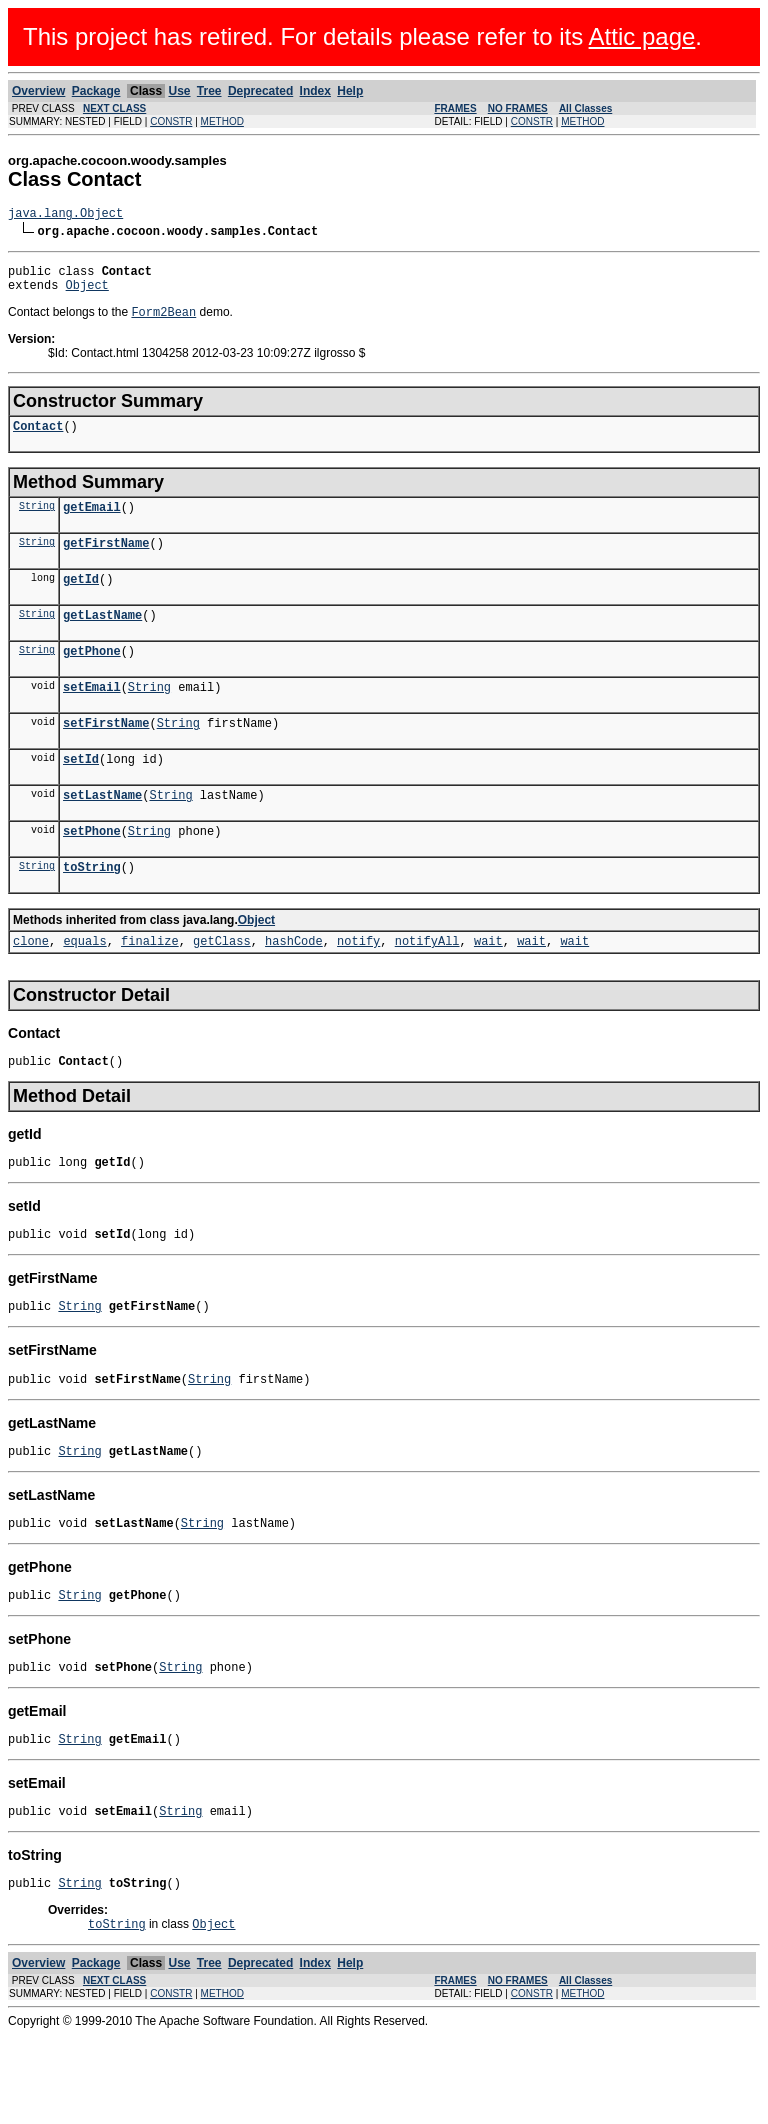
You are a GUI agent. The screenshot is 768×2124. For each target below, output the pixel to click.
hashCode (294, 990)
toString (92, 913)
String (37, 522)
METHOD (222, 121)
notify (358, 990)
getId (81, 601)
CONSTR (171, 121)
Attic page (642, 36)
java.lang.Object (65, 215)
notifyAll (427, 990)
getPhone (92, 679)
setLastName (102, 835)
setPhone (92, 874)
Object (87, 293)
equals (84, 990)
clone (31, 990)
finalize (150, 990)
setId (81, 796)
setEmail (92, 718)
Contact (38, 439)
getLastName (102, 640)
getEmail (92, 523)
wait (488, 990)
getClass (222, 990)
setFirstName (106, 757)
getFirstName (106, 562)
